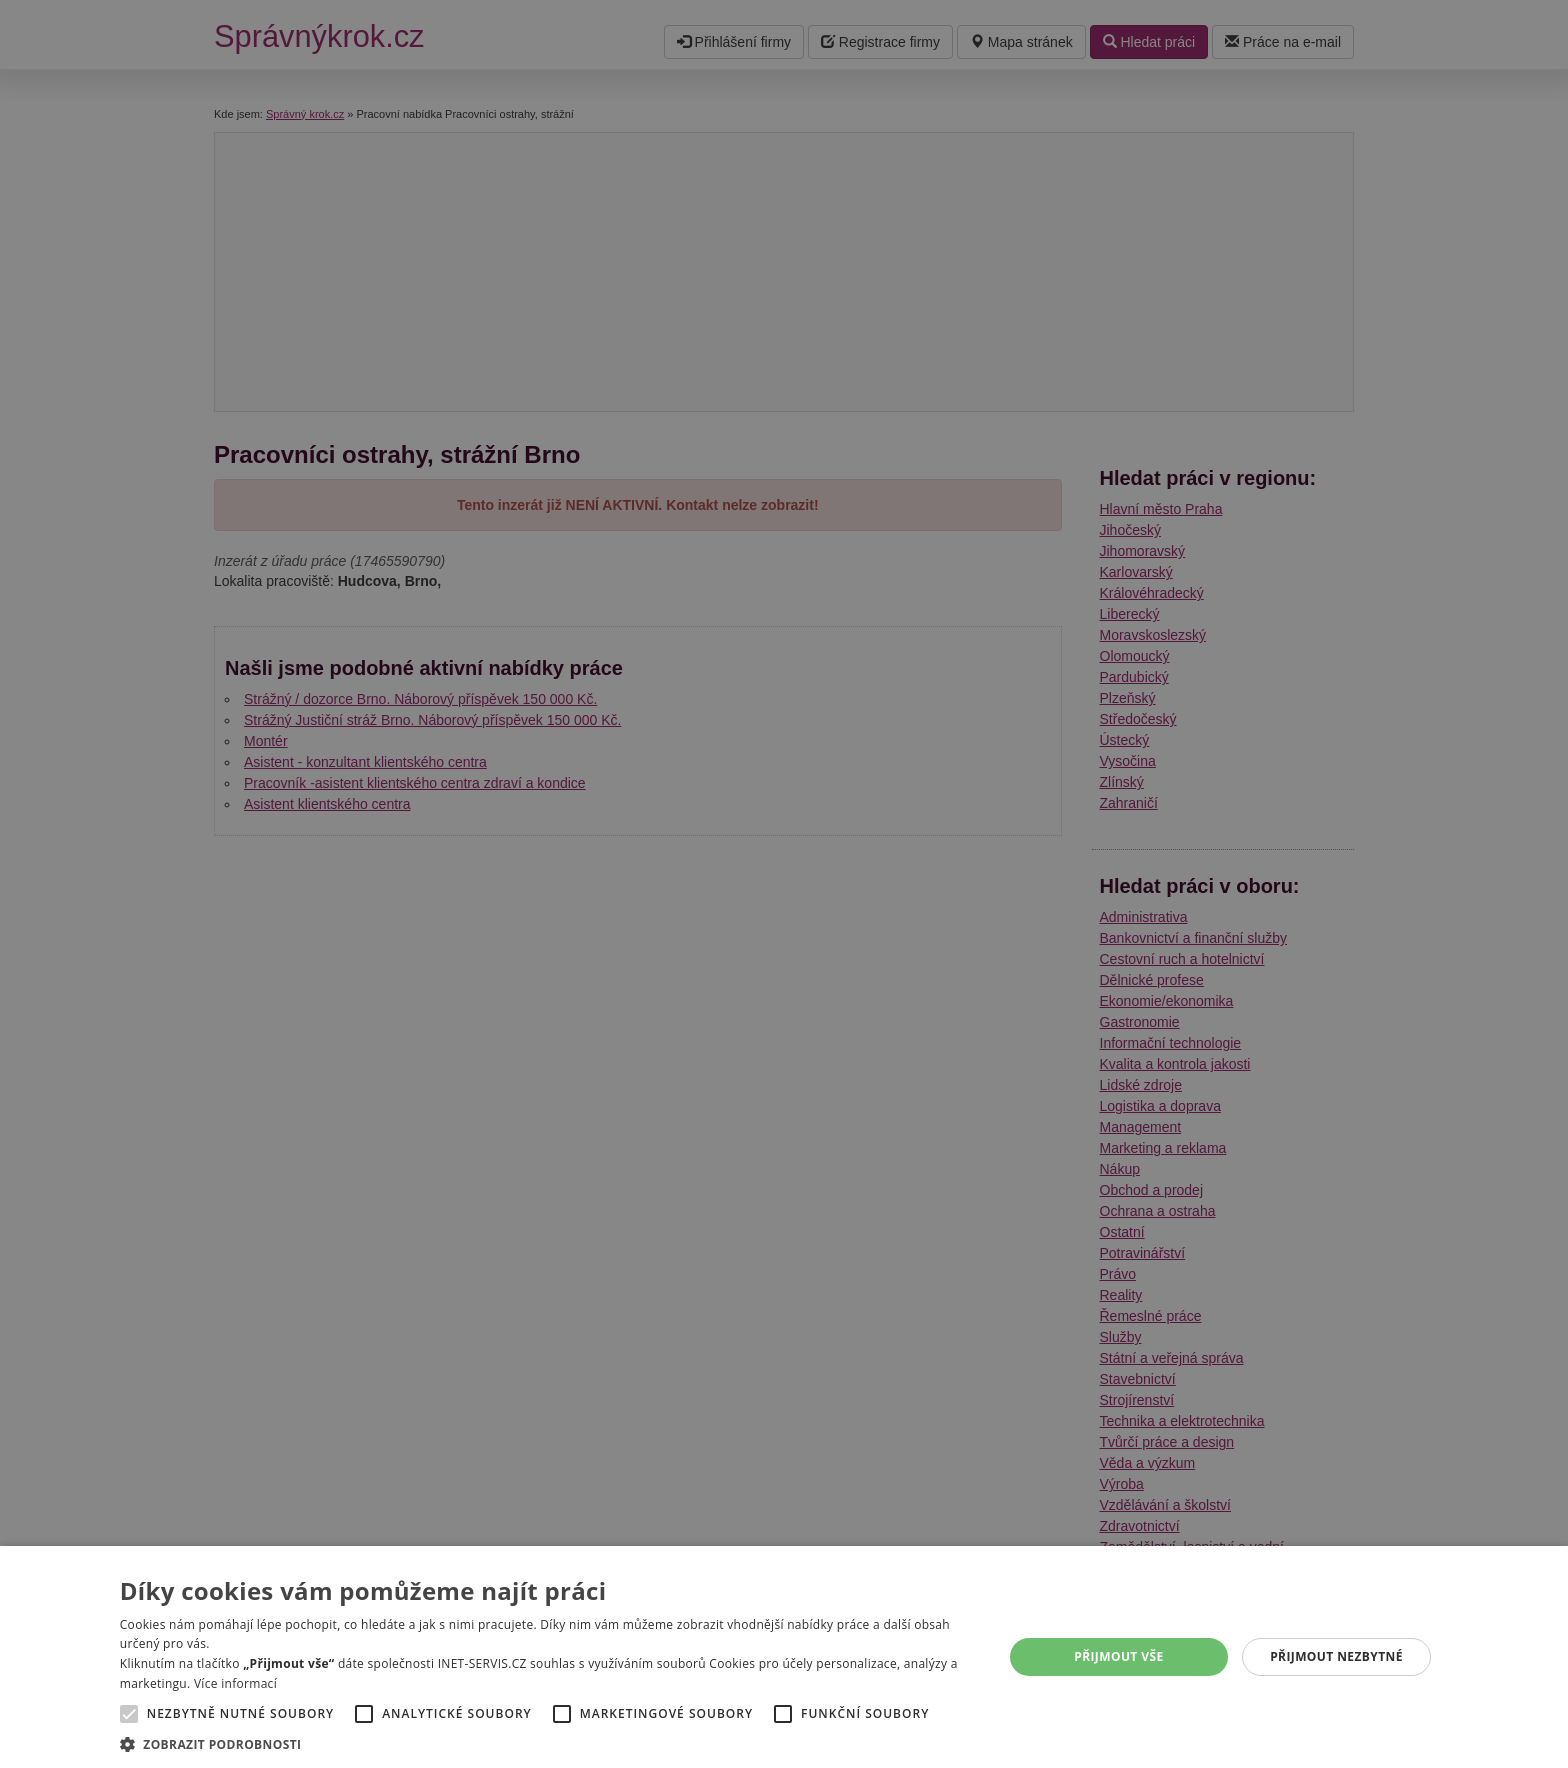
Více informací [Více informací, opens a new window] (235, 1683)
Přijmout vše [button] (1118, 1656)
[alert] (784, 884)
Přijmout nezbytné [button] (1336, 1656)
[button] (548, 1743)
